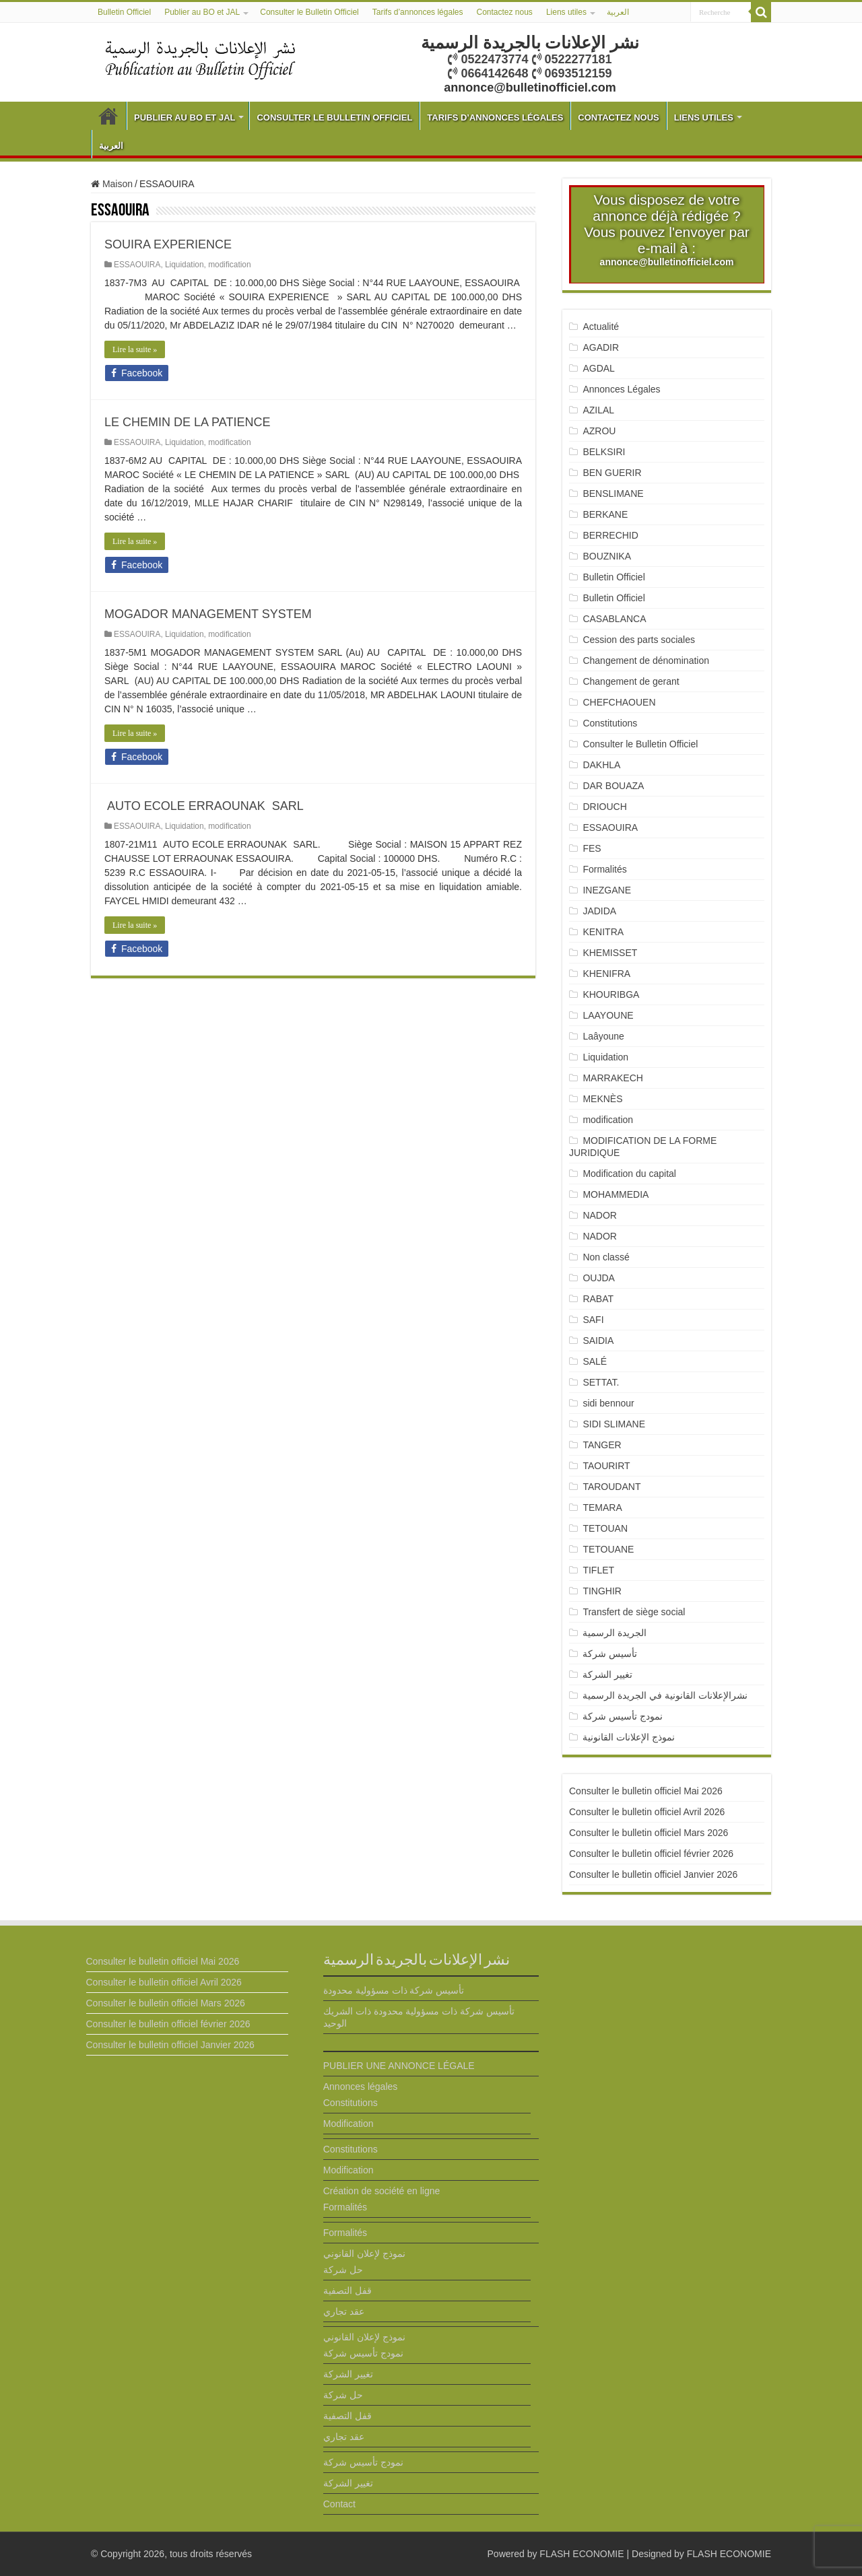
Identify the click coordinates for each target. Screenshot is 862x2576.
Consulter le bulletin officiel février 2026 (651, 1853)
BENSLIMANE (613, 493)
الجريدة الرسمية (614, 1632)
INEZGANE (607, 890)
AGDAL (598, 368)
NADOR (600, 1215)
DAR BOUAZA (613, 785)
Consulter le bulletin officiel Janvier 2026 (653, 1874)
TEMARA (607, 1507)
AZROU (599, 431)
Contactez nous (504, 12)
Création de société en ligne (381, 2190)
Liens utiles (566, 12)
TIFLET (598, 1570)
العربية (618, 12)
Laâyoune (603, 1036)
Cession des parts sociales (639, 639)
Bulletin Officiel (124, 12)
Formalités (604, 869)
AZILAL (598, 410)
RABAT (598, 1298)
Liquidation (184, 264)
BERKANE (605, 514)
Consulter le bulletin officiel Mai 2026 (646, 1791)
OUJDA (598, 1278)
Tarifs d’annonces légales (417, 12)
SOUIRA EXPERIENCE (168, 244)
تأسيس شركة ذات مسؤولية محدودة (394, 1990)
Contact (339, 2504)
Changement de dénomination (646, 660)
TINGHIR (602, 1591)
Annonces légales (360, 2086)
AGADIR (601, 347)
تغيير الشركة (607, 1674)
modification (229, 264)
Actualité (601, 326)
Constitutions (610, 723)
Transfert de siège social (634, 1611)
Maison (112, 183)
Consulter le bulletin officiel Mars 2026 (648, 1832)
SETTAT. (601, 1382)
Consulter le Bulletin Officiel (309, 12)
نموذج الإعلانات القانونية (629, 1737)
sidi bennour (608, 1403)
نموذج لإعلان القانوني (364, 2253)
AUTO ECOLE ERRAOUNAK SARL (204, 806)
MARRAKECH (612, 1078)
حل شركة (343, 2269)
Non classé (606, 1257)
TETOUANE (608, 1549)
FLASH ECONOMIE (581, 2553)
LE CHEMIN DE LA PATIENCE (187, 422)
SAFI (593, 1319)
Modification (348, 2123)
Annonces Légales (621, 389)
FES (592, 848)
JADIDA (599, 911)
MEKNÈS (602, 1098)
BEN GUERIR (612, 472)
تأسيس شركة (610, 1653)
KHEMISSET (610, 952)
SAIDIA (598, 1340)
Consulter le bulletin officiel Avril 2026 (647, 1811)
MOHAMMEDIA (616, 1194)
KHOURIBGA (611, 994)
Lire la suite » (134, 349)
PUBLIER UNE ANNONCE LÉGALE (399, 2065)
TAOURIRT (609, 1465)
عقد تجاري (343, 2311)
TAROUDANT (613, 1486)
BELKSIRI (604, 451)
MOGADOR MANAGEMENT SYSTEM (208, 614)
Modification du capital (629, 1173)
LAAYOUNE (608, 1015)
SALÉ (595, 1361)
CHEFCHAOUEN (619, 702)
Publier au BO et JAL (202, 12)
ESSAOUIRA (137, 264)
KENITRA (603, 931)
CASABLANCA (614, 618)
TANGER (602, 1444)
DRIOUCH (604, 806)
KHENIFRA (606, 973)
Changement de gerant (631, 681)
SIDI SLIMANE (619, 1424)
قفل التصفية (347, 2290)
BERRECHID (611, 535)
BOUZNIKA (607, 556)
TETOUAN (605, 1528)
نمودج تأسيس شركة (623, 1716)
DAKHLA (601, 764)
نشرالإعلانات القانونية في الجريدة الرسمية (665, 1695)
